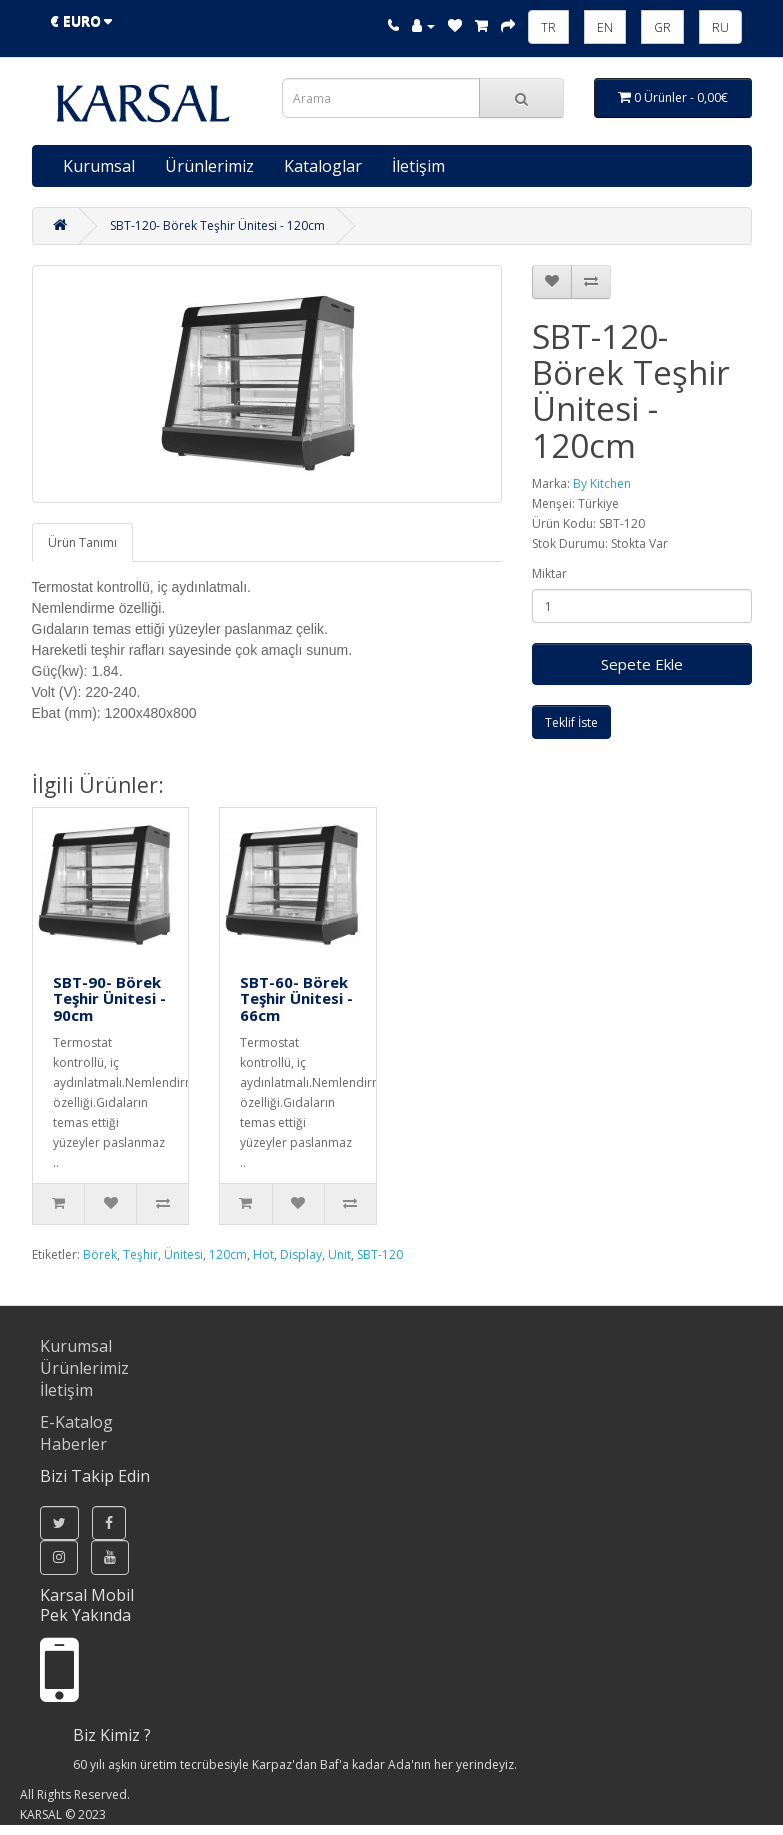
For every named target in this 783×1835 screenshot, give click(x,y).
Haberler (73, 1444)
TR (548, 27)
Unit (339, 1254)
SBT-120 (380, 1254)
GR (662, 27)
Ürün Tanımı (82, 542)
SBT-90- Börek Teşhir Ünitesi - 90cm (109, 998)
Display (301, 1254)
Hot (263, 1254)
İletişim (418, 166)
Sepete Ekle (642, 664)
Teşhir (140, 1254)
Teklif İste (571, 722)
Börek (100, 1254)
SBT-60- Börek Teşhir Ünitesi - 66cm (296, 998)
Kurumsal (99, 166)
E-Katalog (76, 1422)
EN (605, 27)
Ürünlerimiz (209, 166)
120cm (228, 1254)
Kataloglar (323, 166)
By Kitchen (602, 483)
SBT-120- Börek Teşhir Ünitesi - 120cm (217, 225)
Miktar (549, 573)
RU (720, 27)
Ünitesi (183, 1254)
